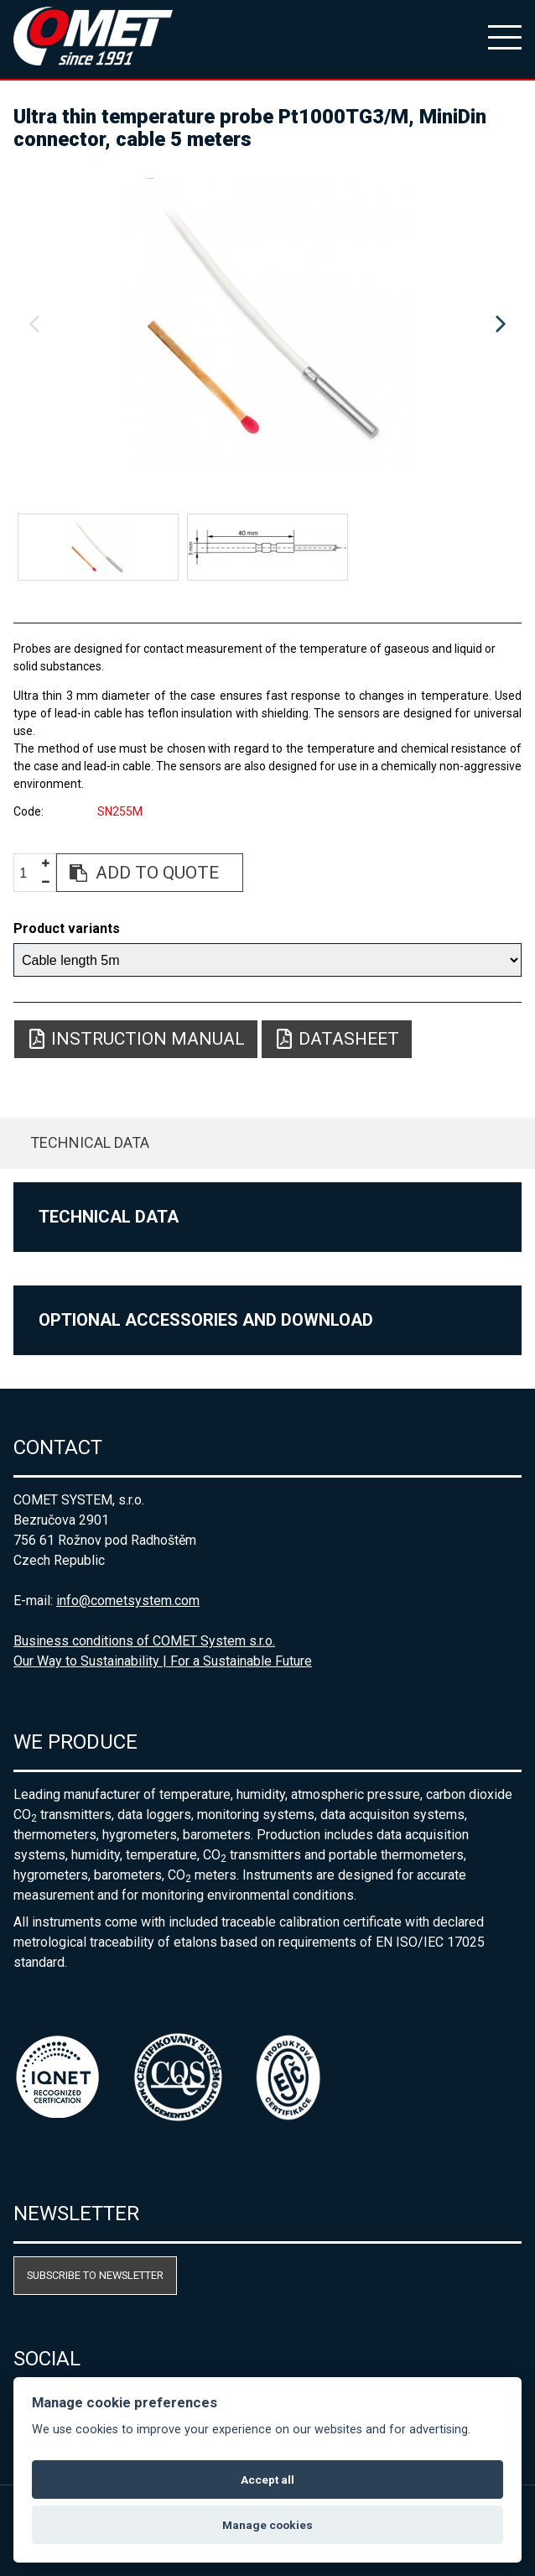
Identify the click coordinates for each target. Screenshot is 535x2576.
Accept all (267, 2479)
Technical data (89, 1142)
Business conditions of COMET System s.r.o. (144, 1641)
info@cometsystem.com (128, 1601)
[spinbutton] (29, 873)
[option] (267, 325)
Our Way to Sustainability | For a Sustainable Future (162, 1661)
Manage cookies (267, 2525)
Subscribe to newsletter (95, 2275)
